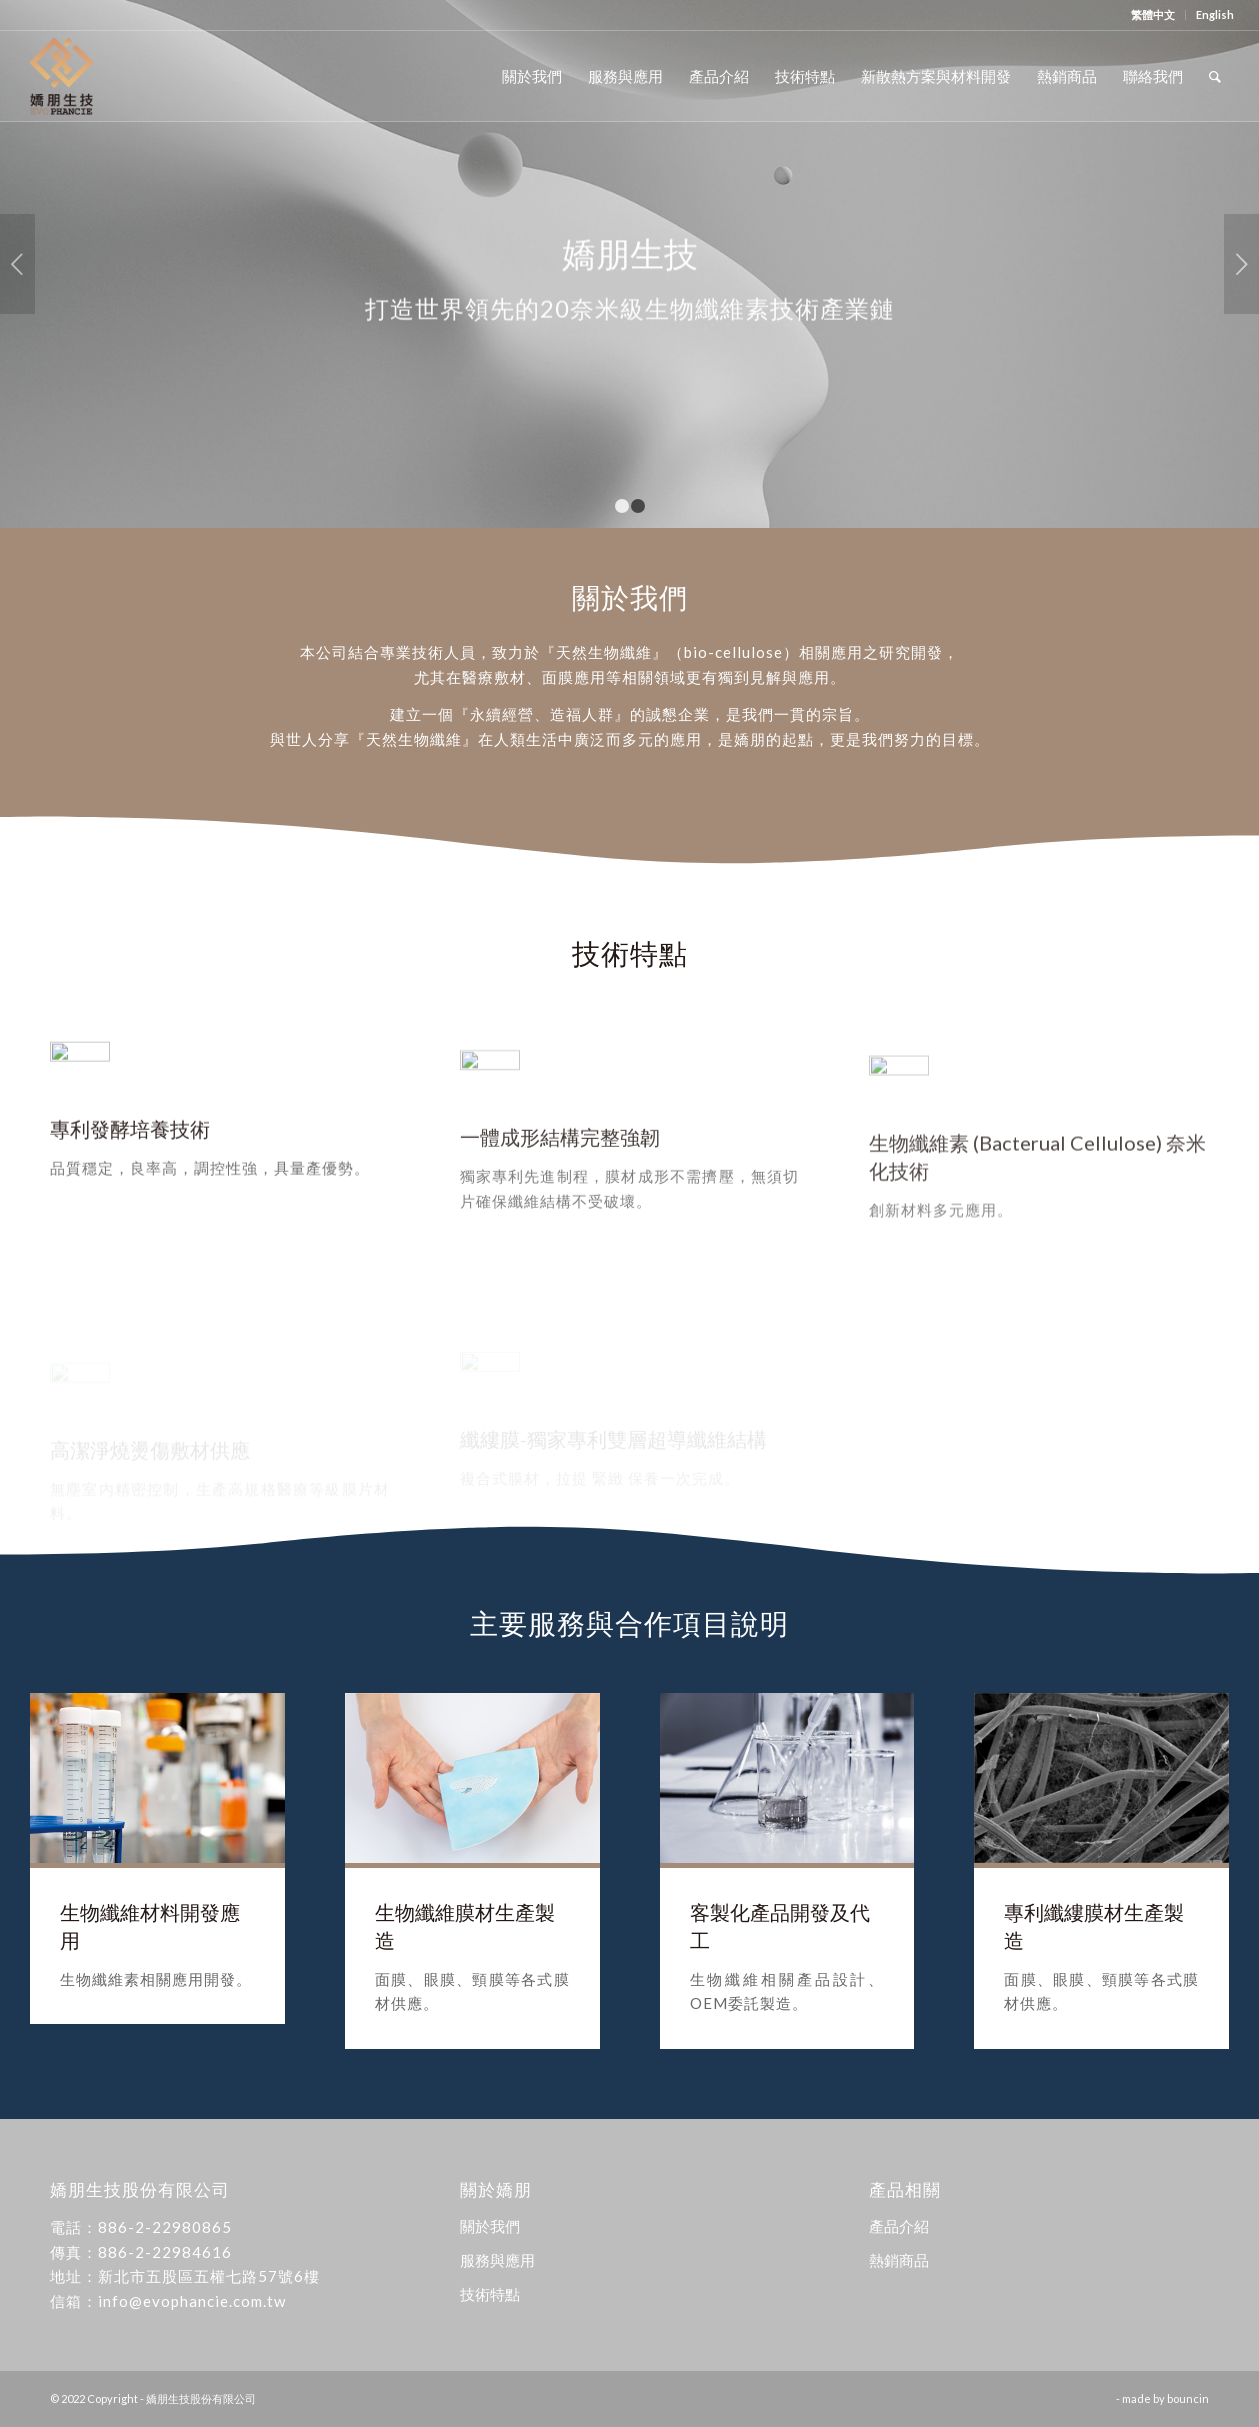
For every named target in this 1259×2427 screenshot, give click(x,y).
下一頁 (1241, 264)
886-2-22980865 (165, 2227)
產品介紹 (899, 2226)
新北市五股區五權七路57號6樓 (209, 2276)
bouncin (1188, 2398)
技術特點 (490, 2294)
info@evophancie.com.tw (192, 2301)
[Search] (1215, 76)
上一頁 (17, 264)
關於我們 (490, 2226)
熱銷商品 (899, 2260)
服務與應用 (497, 2260)
